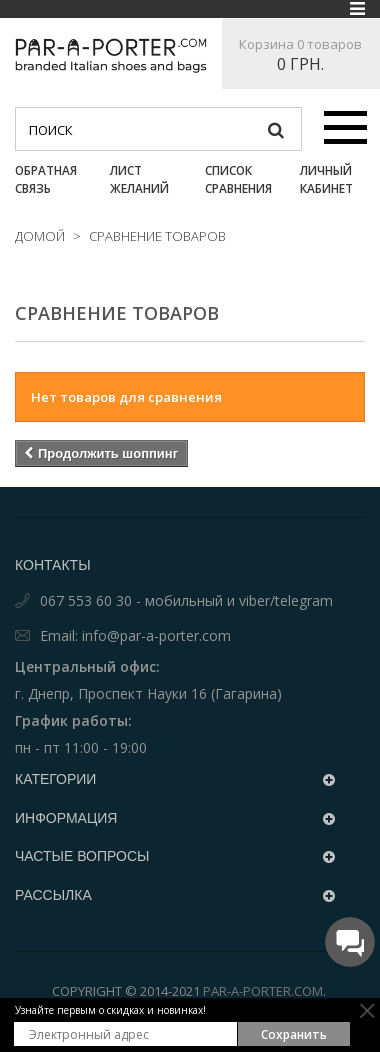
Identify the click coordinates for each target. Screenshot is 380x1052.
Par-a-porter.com (263, 993)
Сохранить (294, 1034)
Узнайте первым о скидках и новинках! (110, 1010)
